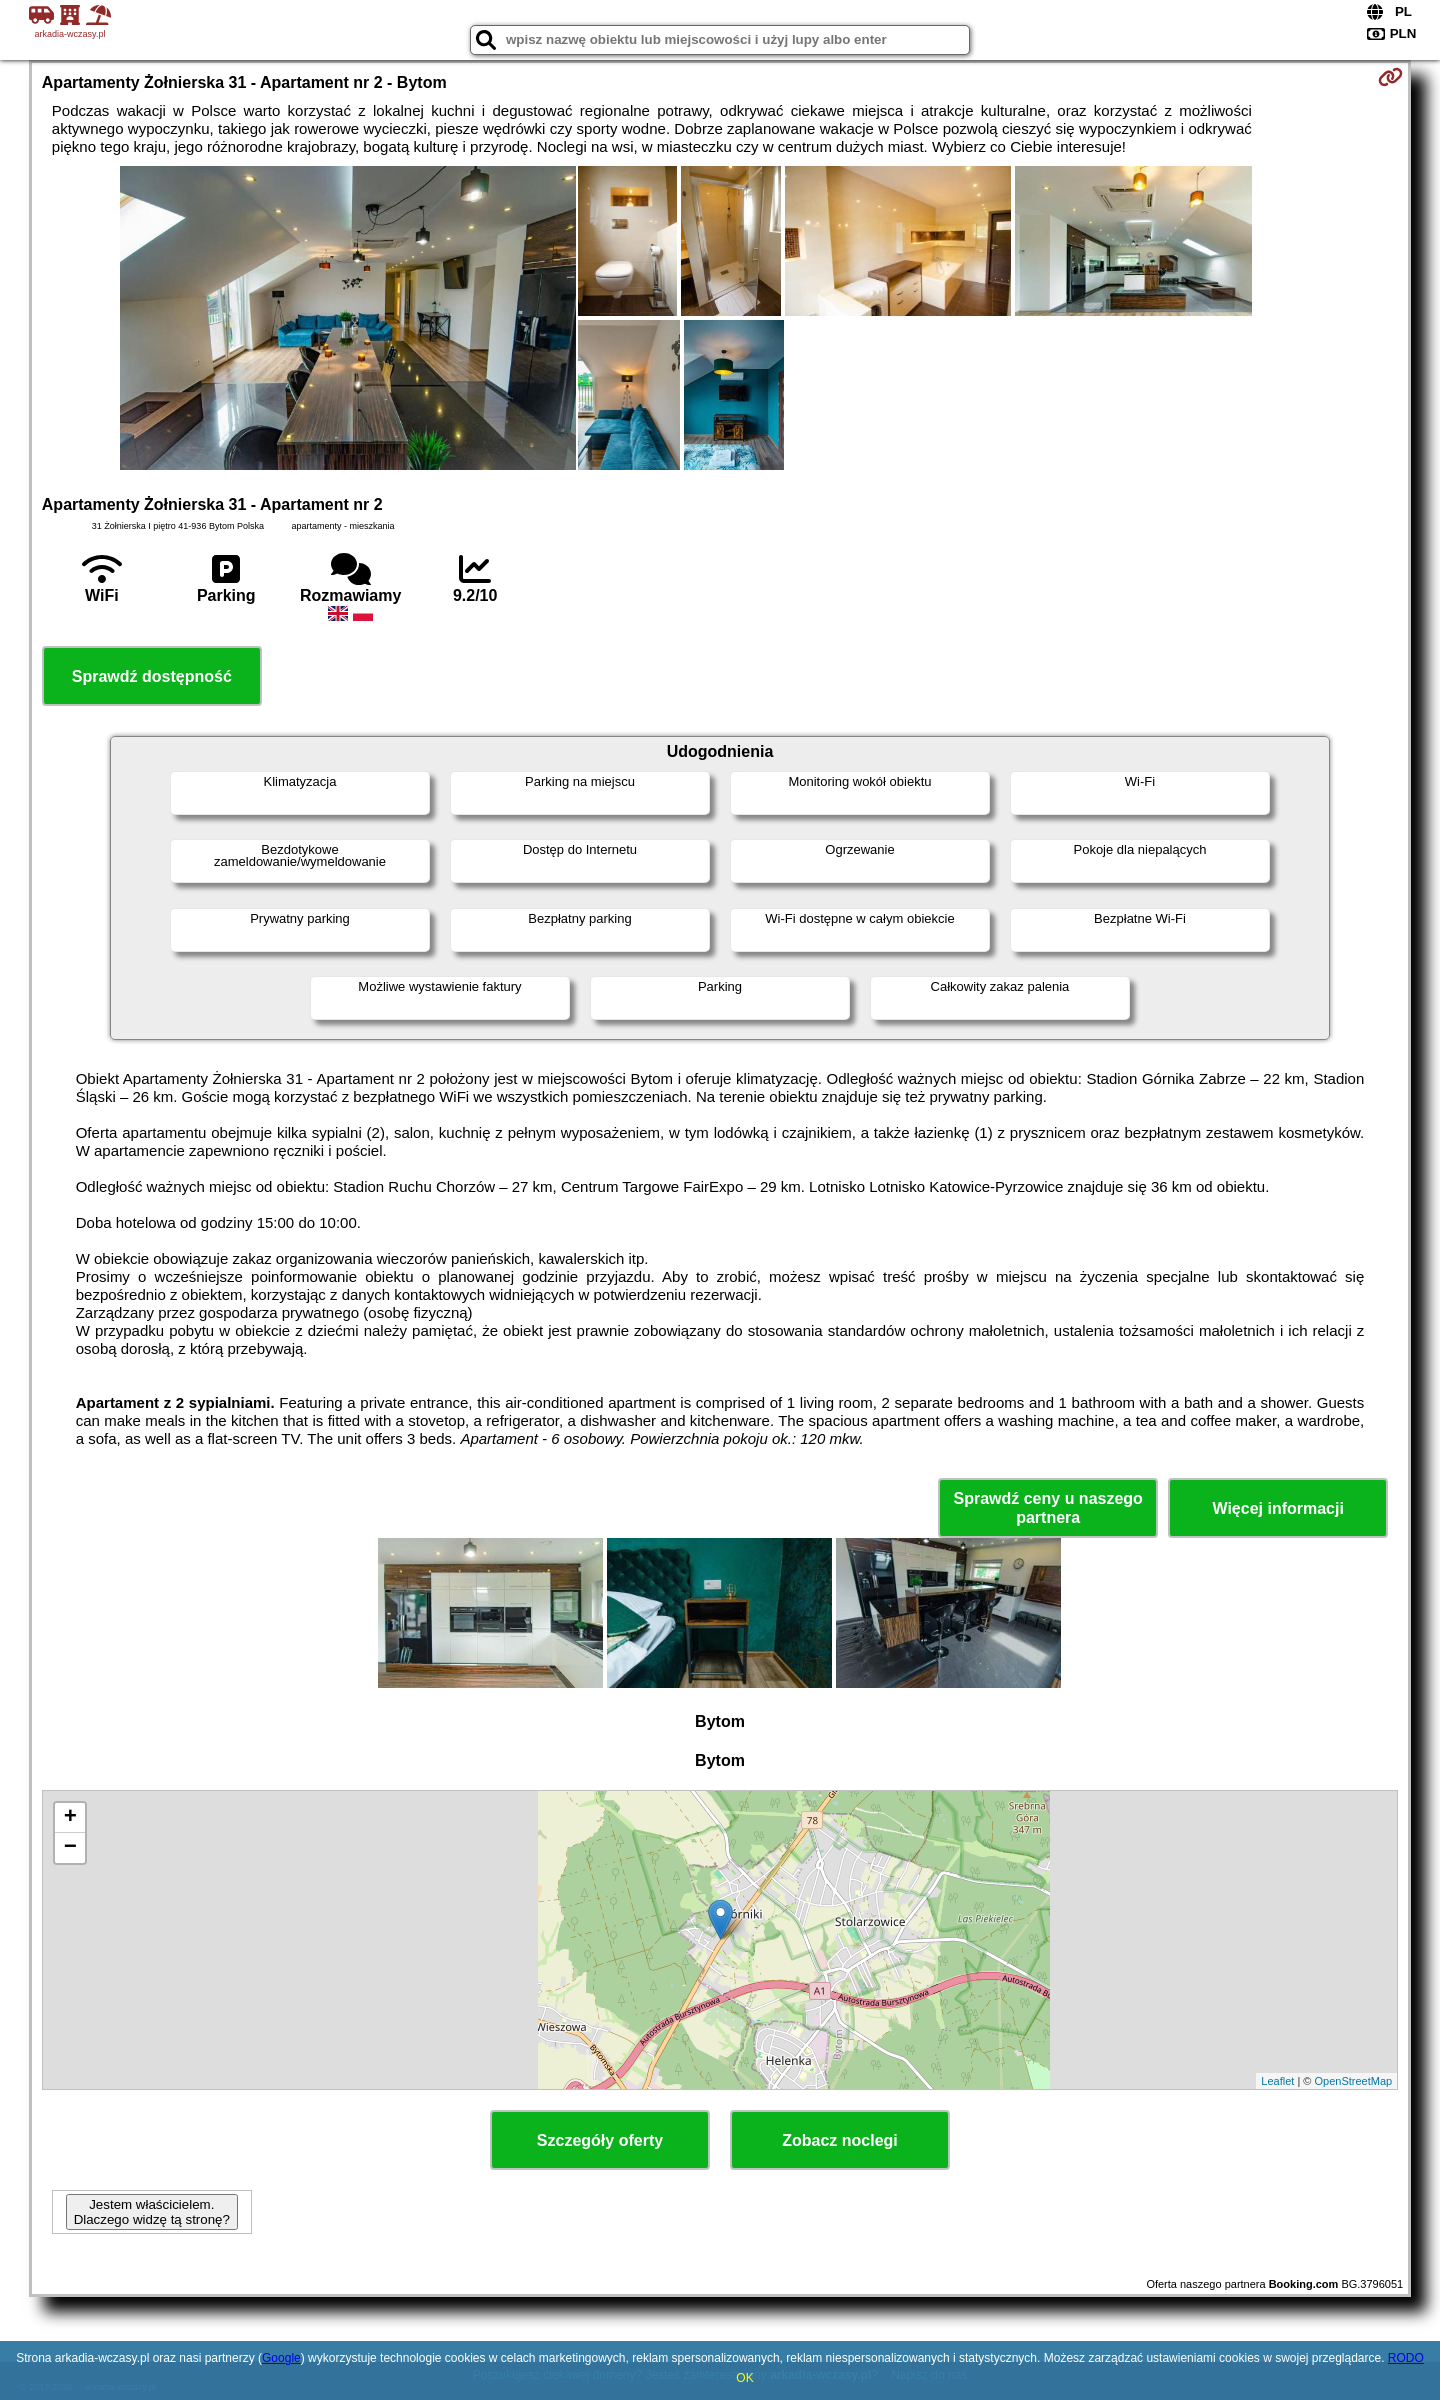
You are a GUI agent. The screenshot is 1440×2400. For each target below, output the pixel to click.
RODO (1406, 2358)
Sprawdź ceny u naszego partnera (1047, 1508)
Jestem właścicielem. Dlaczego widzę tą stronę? (152, 2212)
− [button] (70, 1848)
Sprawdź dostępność (152, 676)
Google (281, 2358)
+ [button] (70, 1818)
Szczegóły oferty (600, 2140)
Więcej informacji (1277, 1508)
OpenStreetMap (1354, 2081)
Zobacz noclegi (840, 2140)
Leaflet (1277, 2081)
